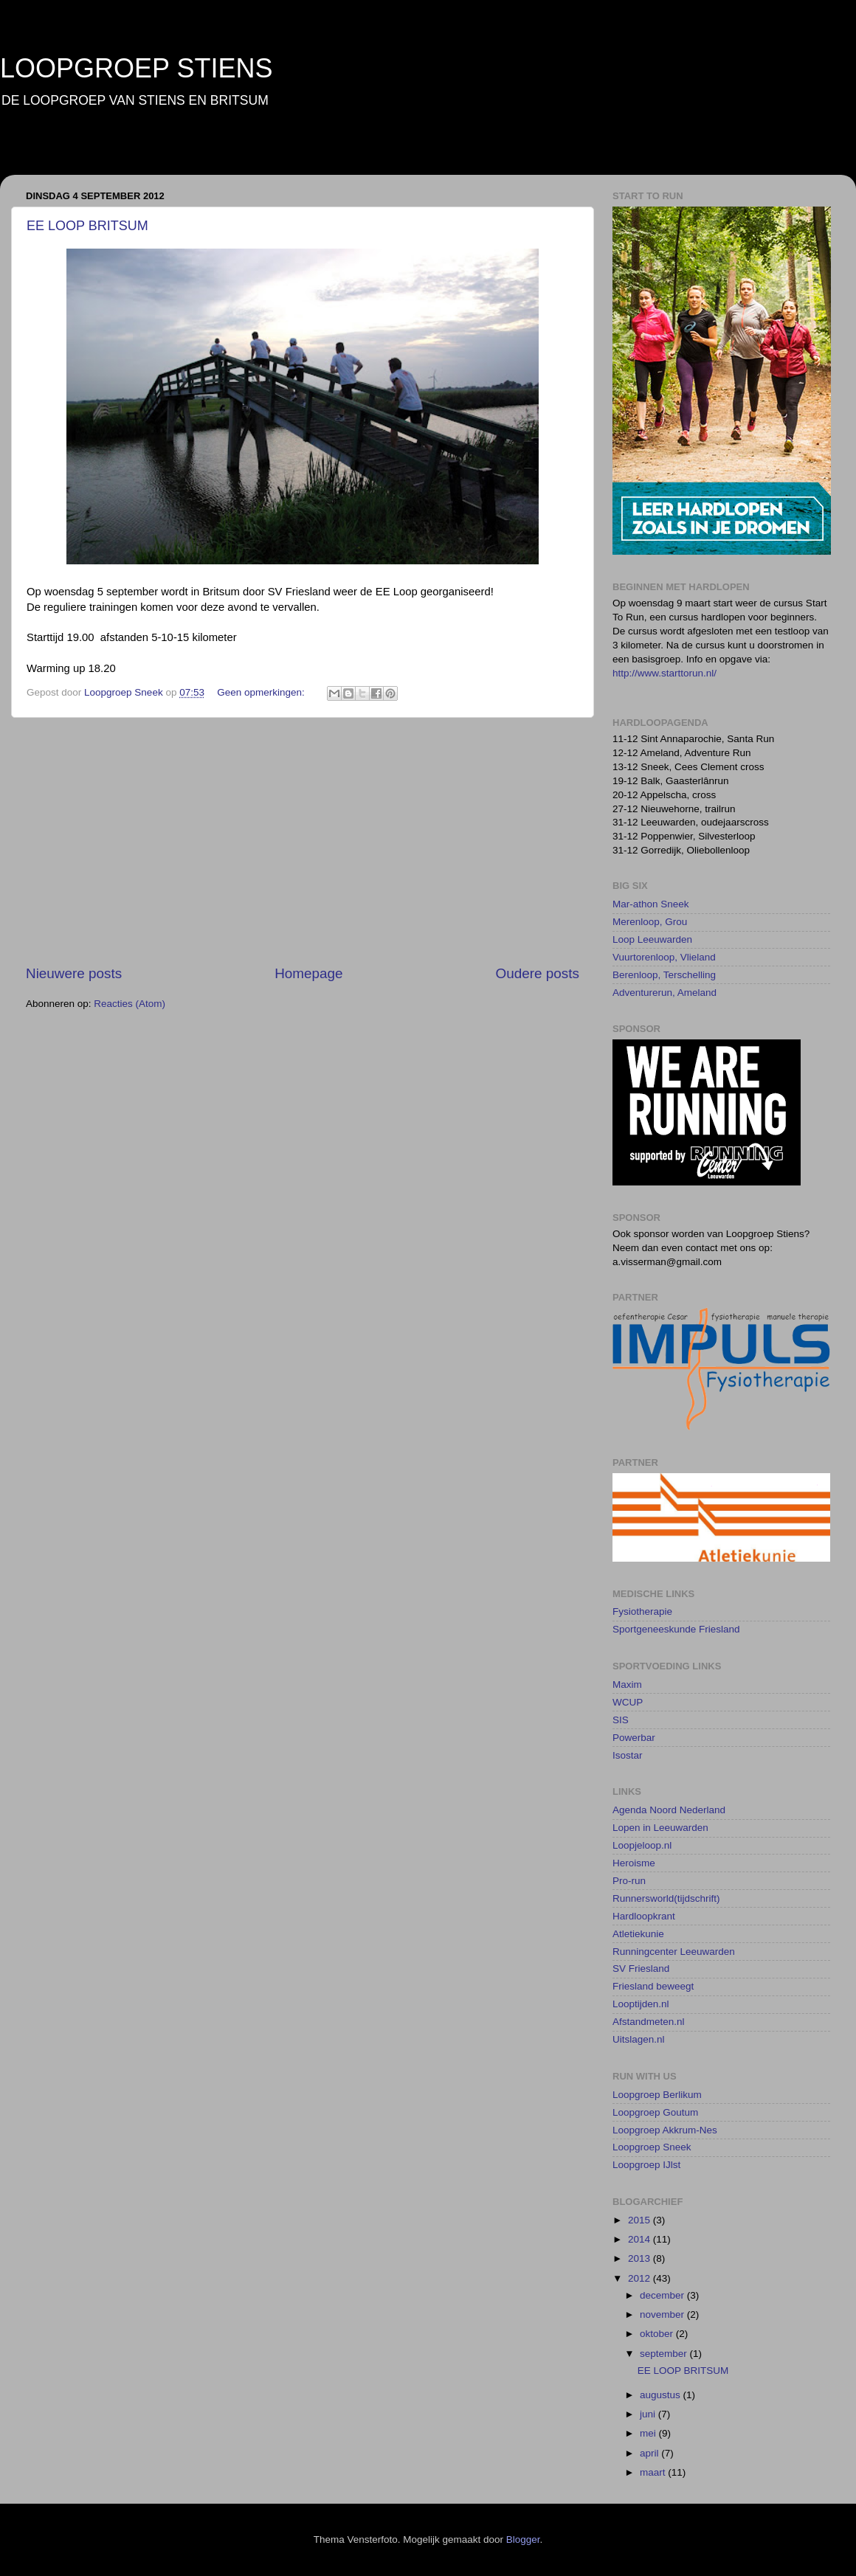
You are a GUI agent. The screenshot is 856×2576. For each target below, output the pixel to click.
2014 (640, 2239)
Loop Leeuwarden (652, 939)
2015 (640, 2220)
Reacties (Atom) (129, 1003)
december (663, 2295)
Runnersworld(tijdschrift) (666, 1898)
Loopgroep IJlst (646, 2164)
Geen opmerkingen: (262, 692)
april (650, 2453)
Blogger (523, 2539)
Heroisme (633, 1863)
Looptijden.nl (640, 2003)
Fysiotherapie (642, 1611)
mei (649, 2433)
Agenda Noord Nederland (668, 1809)
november (663, 2314)
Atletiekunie (638, 1933)
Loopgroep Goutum (655, 2112)
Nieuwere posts (74, 973)
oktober (658, 2333)
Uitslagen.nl (638, 2039)
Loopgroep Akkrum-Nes (664, 2130)
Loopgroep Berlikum (657, 2094)
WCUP (627, 1702)
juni (649, 2414)
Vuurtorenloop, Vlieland (664, 957)
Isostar (627, 1755)
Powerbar (633, 1737)
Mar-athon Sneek (650, 904)
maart (654, 2472)
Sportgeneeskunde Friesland (676, 1629)
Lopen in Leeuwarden (660, 1827)
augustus (661, 2394)
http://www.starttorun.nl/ (664, 673)
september (665, 2353)
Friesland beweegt (653, 1986)
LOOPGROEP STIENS (136, 68)
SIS (620, 1719)
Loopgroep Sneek (651, 2147)
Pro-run (629, 1880)
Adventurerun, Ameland (664, 992)
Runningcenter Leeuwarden (673, 1951)
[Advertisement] (302, 841)
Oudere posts (537, 973)
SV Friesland (640, 1968)
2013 (640, 2258)
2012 (640, 2278)
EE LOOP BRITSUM (87, 225)
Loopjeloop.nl (642, 1845)
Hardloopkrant (643, 1916)
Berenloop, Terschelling (664, 974)
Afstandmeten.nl (648, 2021)
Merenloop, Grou (649, 921)
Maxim (627, 1684)
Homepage (308, 973)
